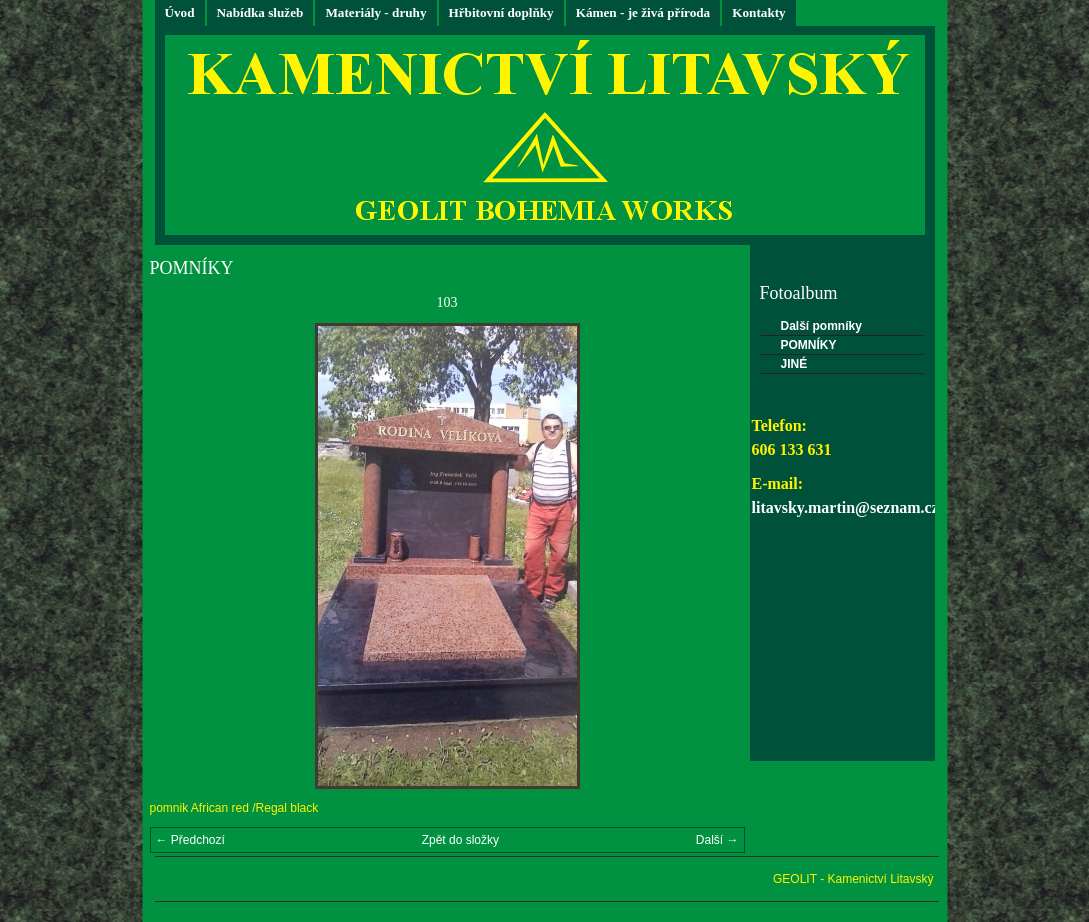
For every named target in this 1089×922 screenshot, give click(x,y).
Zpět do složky (460, 840)
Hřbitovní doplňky (501, 12)
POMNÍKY (809, 345)
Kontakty (759, 12)
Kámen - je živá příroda (643, 12)
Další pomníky (821, 326)
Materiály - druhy (375, 12)
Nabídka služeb (260, 12)
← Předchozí (190, 840)
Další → (717, 840)
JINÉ (794, 364)
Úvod (180, 12)
